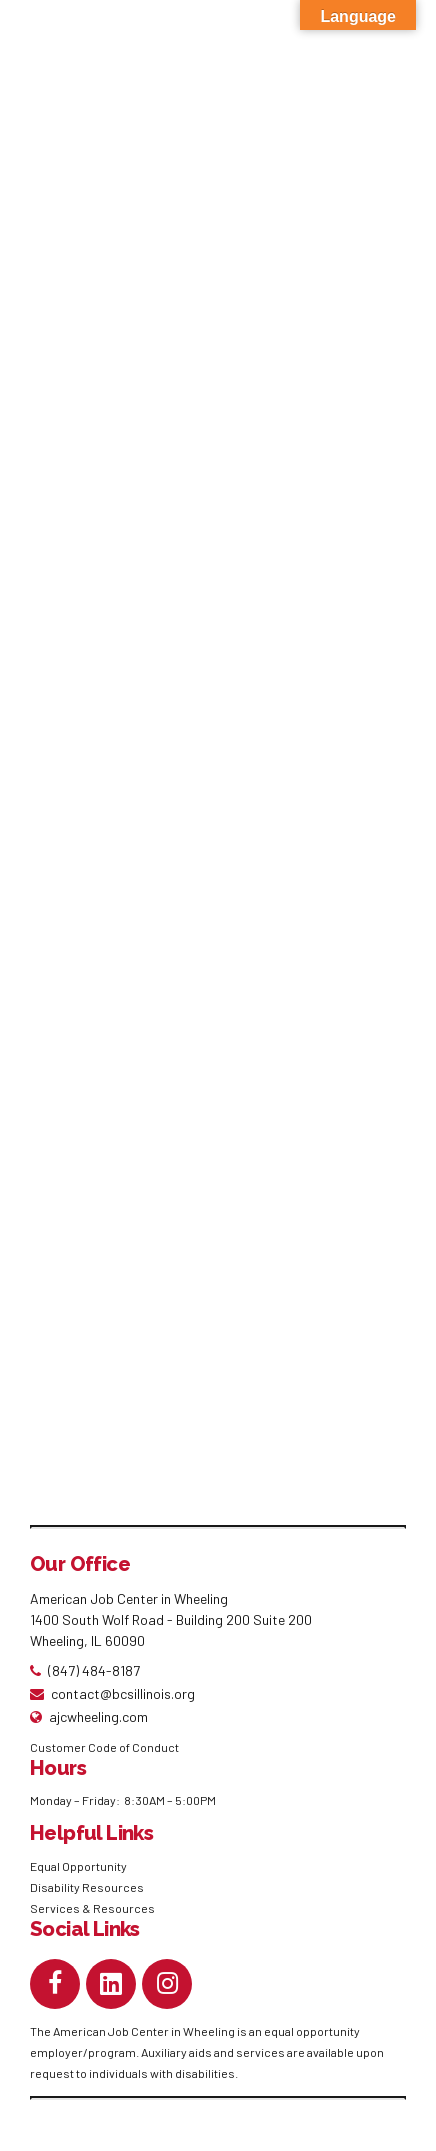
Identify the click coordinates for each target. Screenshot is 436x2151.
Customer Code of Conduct (104, 1749)
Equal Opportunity (79, 1868)
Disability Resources (87, 1889)
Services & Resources (92, 1910)
